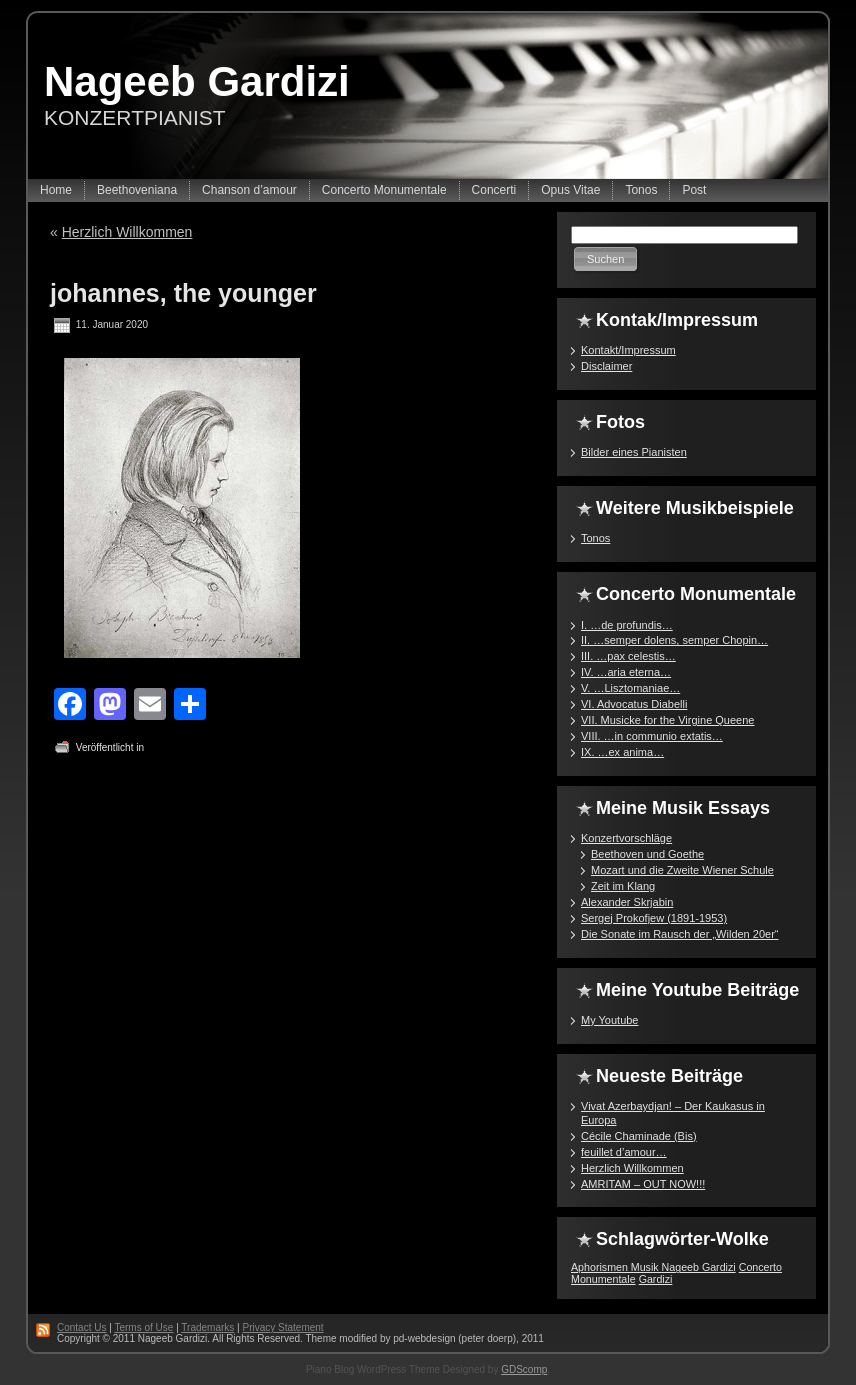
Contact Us (81, 1327)
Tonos (595, 538)
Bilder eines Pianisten (634, 452)
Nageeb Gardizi (197, 81)
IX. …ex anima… (622, 752)
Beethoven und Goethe (647, 854)
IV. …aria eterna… (626, 672)
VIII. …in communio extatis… (652, 736)
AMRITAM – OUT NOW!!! (643, 1184)
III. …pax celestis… (628, 656)
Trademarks (207, 1327)
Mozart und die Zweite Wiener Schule (682, 870)
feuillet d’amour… (624, 1152)
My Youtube (610, 1020)
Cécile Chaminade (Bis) (639, 1136)
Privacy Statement (282, 1327)
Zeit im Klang (623, 886)
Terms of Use (143, 1327)
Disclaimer (606, 366)
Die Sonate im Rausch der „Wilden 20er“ (679, 934)
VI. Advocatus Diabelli (634, 704)
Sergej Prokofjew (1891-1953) (654, 918)
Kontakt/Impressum (628, 350)
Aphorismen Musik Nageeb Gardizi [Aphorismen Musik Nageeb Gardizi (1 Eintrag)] (653, 1267)
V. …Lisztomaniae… (630, 688)
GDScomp (524, 1369)
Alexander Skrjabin (627, 902)
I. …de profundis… (627, 625)
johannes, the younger (183, 293)
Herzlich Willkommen (127, 232)
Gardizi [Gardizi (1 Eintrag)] (656, 1279)
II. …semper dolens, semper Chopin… (674, 640)
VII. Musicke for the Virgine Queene (667, 720)
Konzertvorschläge (626, 838)
